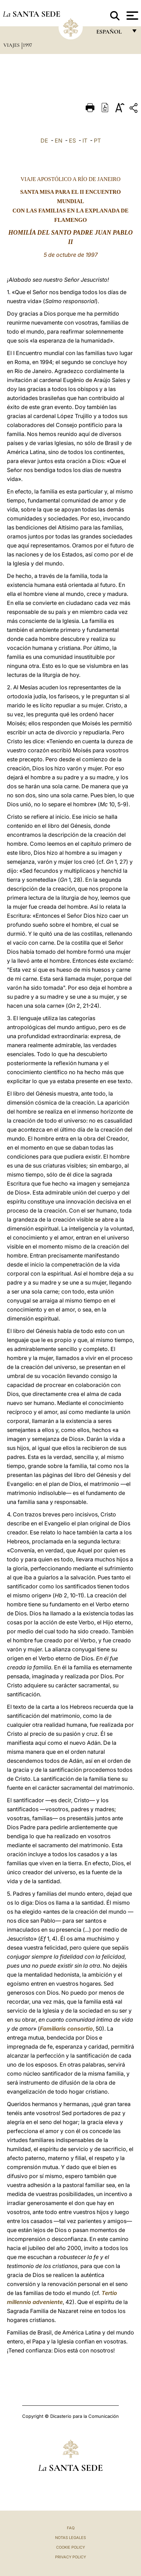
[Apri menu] (131, 15)
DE (44, 140)
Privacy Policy (70, 2557)
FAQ (70, 2527)
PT (97, 140)
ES (72, 140)
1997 (27, 45)
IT (84, 140)
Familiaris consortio (66, 2028)
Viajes (12, 45)
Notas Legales (70, 2537)
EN (58, 140)
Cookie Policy (70, 2547)
